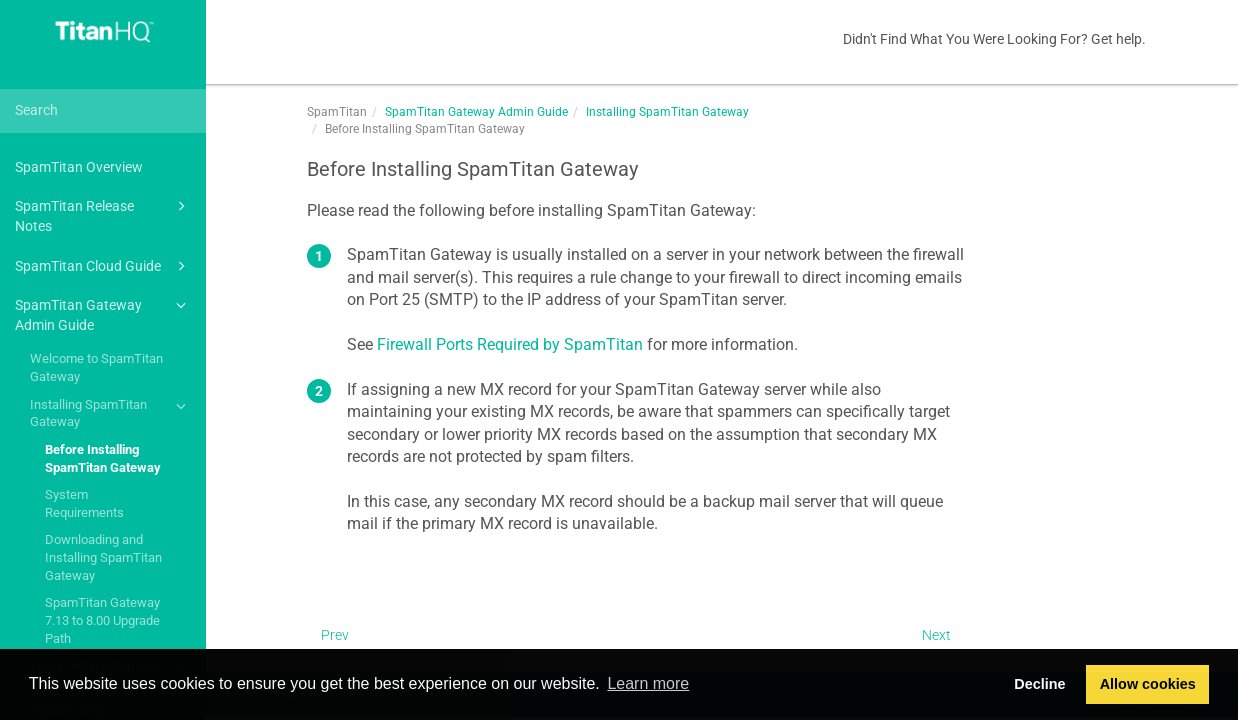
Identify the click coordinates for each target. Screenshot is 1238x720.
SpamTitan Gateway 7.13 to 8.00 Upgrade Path (102, 620)
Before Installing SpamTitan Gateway (103, 458)
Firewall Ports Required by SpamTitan (510, 344)
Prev (335, 635)
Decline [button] (1039, 684)
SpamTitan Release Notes (103, 214)
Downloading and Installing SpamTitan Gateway (103, 557)
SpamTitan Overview (79, 167)
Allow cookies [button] (1148, 684)
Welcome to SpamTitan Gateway (96, 367)
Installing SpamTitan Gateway (111, 412)
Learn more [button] (648, 683)
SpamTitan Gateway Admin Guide (103, 313)
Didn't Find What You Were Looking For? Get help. (994, 39)
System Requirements (84, 503)
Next (936, 635)
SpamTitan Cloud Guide (103, 266)
